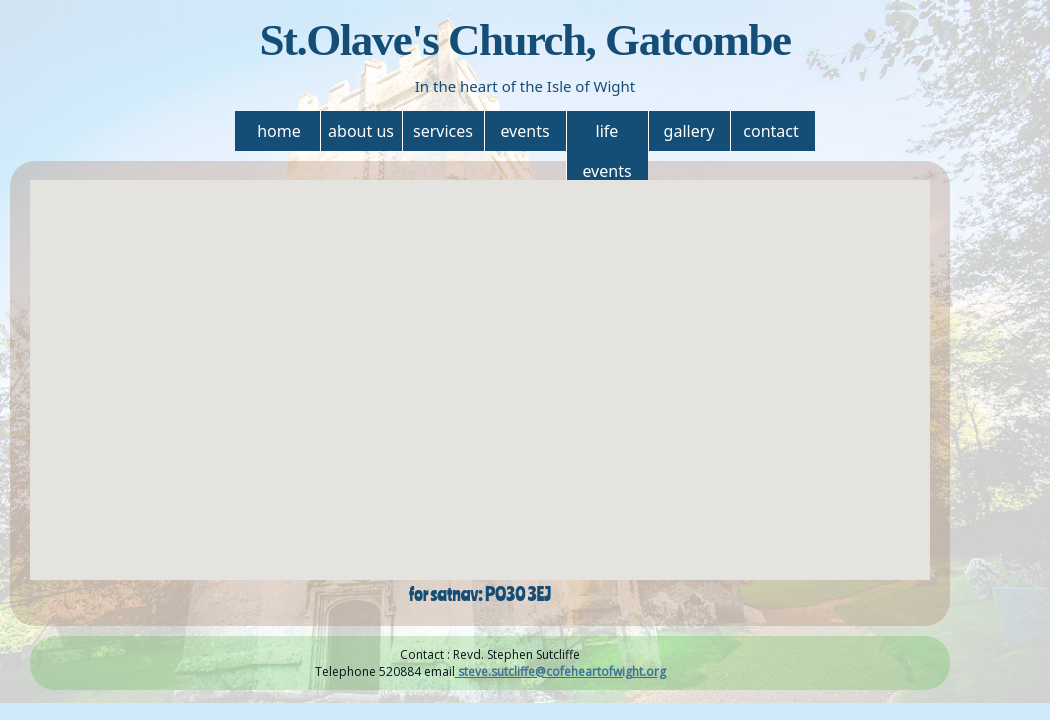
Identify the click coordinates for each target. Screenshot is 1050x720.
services (443, 131)
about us (361, 131)
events (524, 131)
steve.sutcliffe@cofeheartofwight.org (560, 671)
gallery (689, 131)
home (279, 131)
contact (770, 131)
